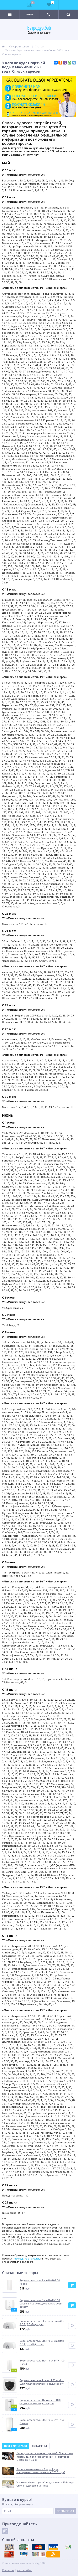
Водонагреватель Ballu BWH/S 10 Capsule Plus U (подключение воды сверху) (41, 2303)
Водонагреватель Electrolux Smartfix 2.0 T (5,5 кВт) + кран (42, 2342)
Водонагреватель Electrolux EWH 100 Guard (42, 2362)
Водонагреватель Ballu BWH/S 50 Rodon (40, 2282)
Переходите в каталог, (26, 2258)
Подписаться (65, 2511)
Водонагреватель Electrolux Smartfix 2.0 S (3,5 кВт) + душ (42, 2322)
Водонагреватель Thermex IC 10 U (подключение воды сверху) (40, 2402)
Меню (29, 14)
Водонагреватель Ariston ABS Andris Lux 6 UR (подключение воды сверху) (42, 2382)
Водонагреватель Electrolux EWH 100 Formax (42, 2421)
